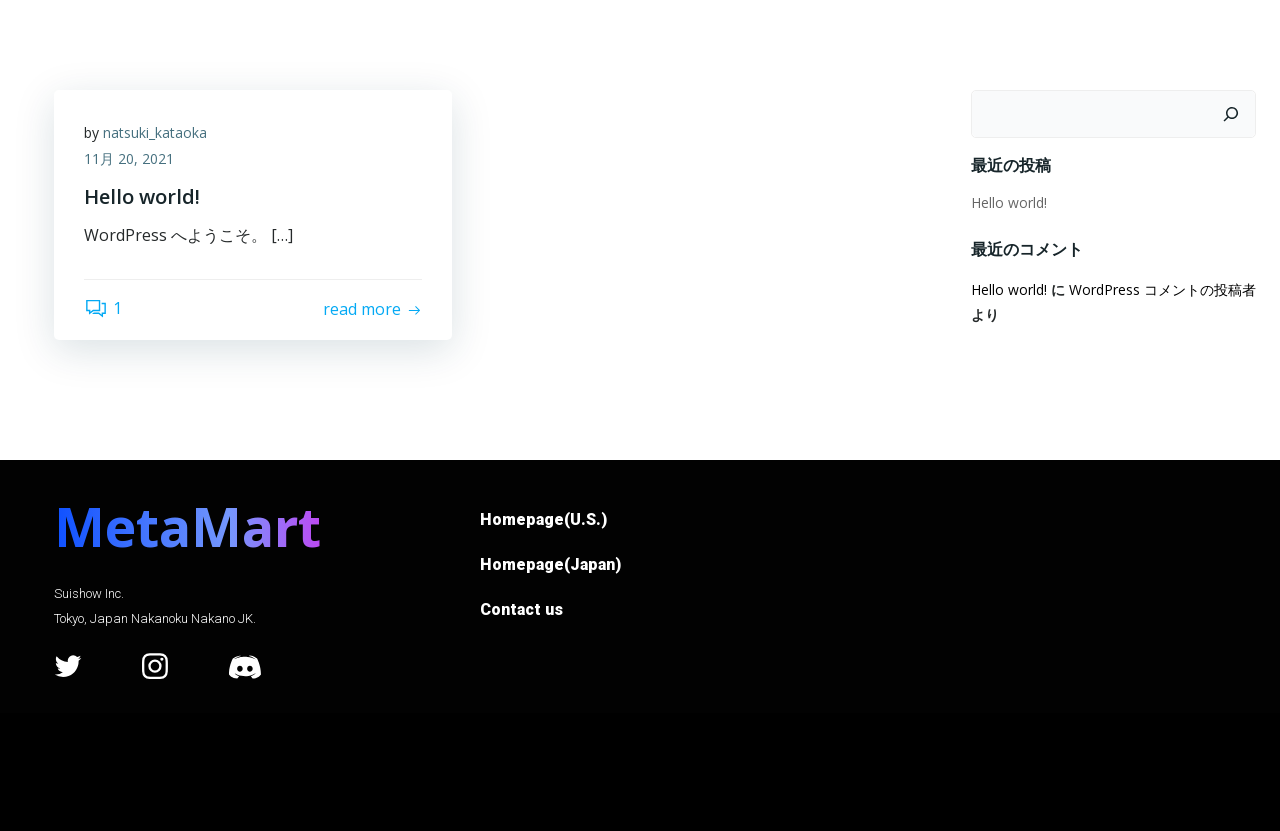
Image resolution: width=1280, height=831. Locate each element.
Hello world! (1009, 202)
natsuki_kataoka (155, 132)
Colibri (886, 771)
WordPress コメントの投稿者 (1162, 289)
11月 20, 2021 (129, 158)
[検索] (1231, 114)
